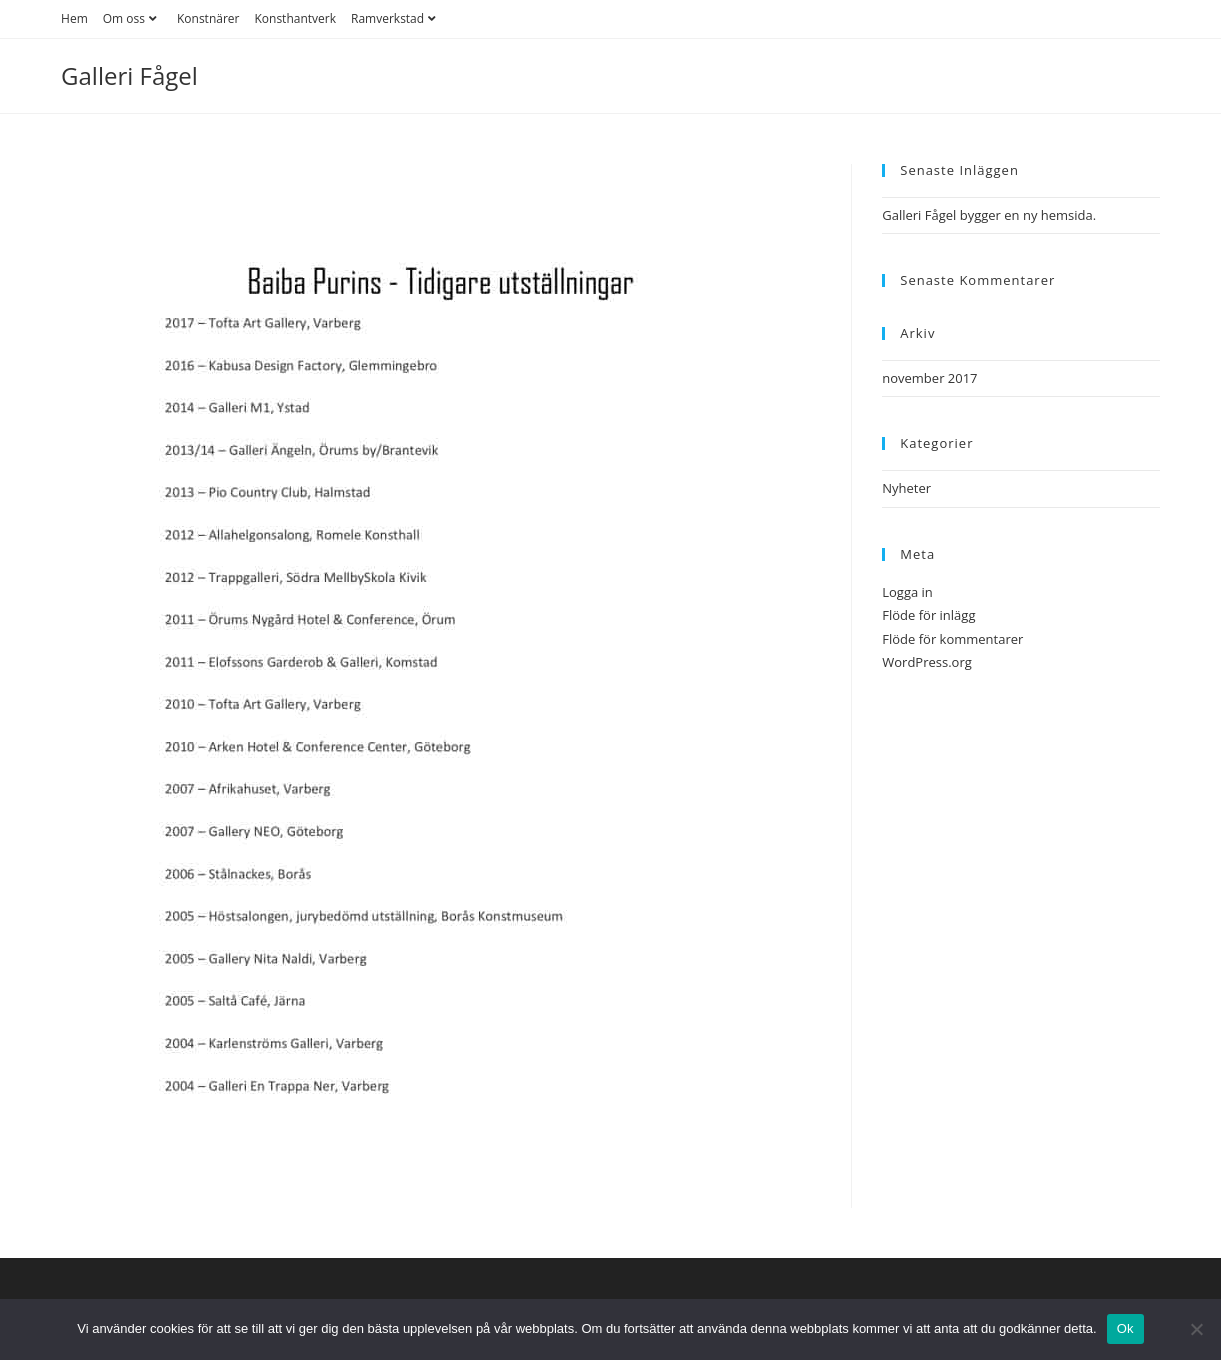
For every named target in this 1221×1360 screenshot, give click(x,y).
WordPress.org (927, 662)
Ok (1125, 1328)
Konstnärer (208, 18)
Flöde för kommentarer (952, 639)
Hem (74, 18)
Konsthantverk (295, 18)
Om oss (132, 18)
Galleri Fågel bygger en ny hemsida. (989, 215)
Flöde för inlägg (928, 615)
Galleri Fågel (129, 75)
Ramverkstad (396, 18)
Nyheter (906, 488)
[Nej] (1196, 1329)
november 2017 (929, 378)
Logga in (907, 592)
